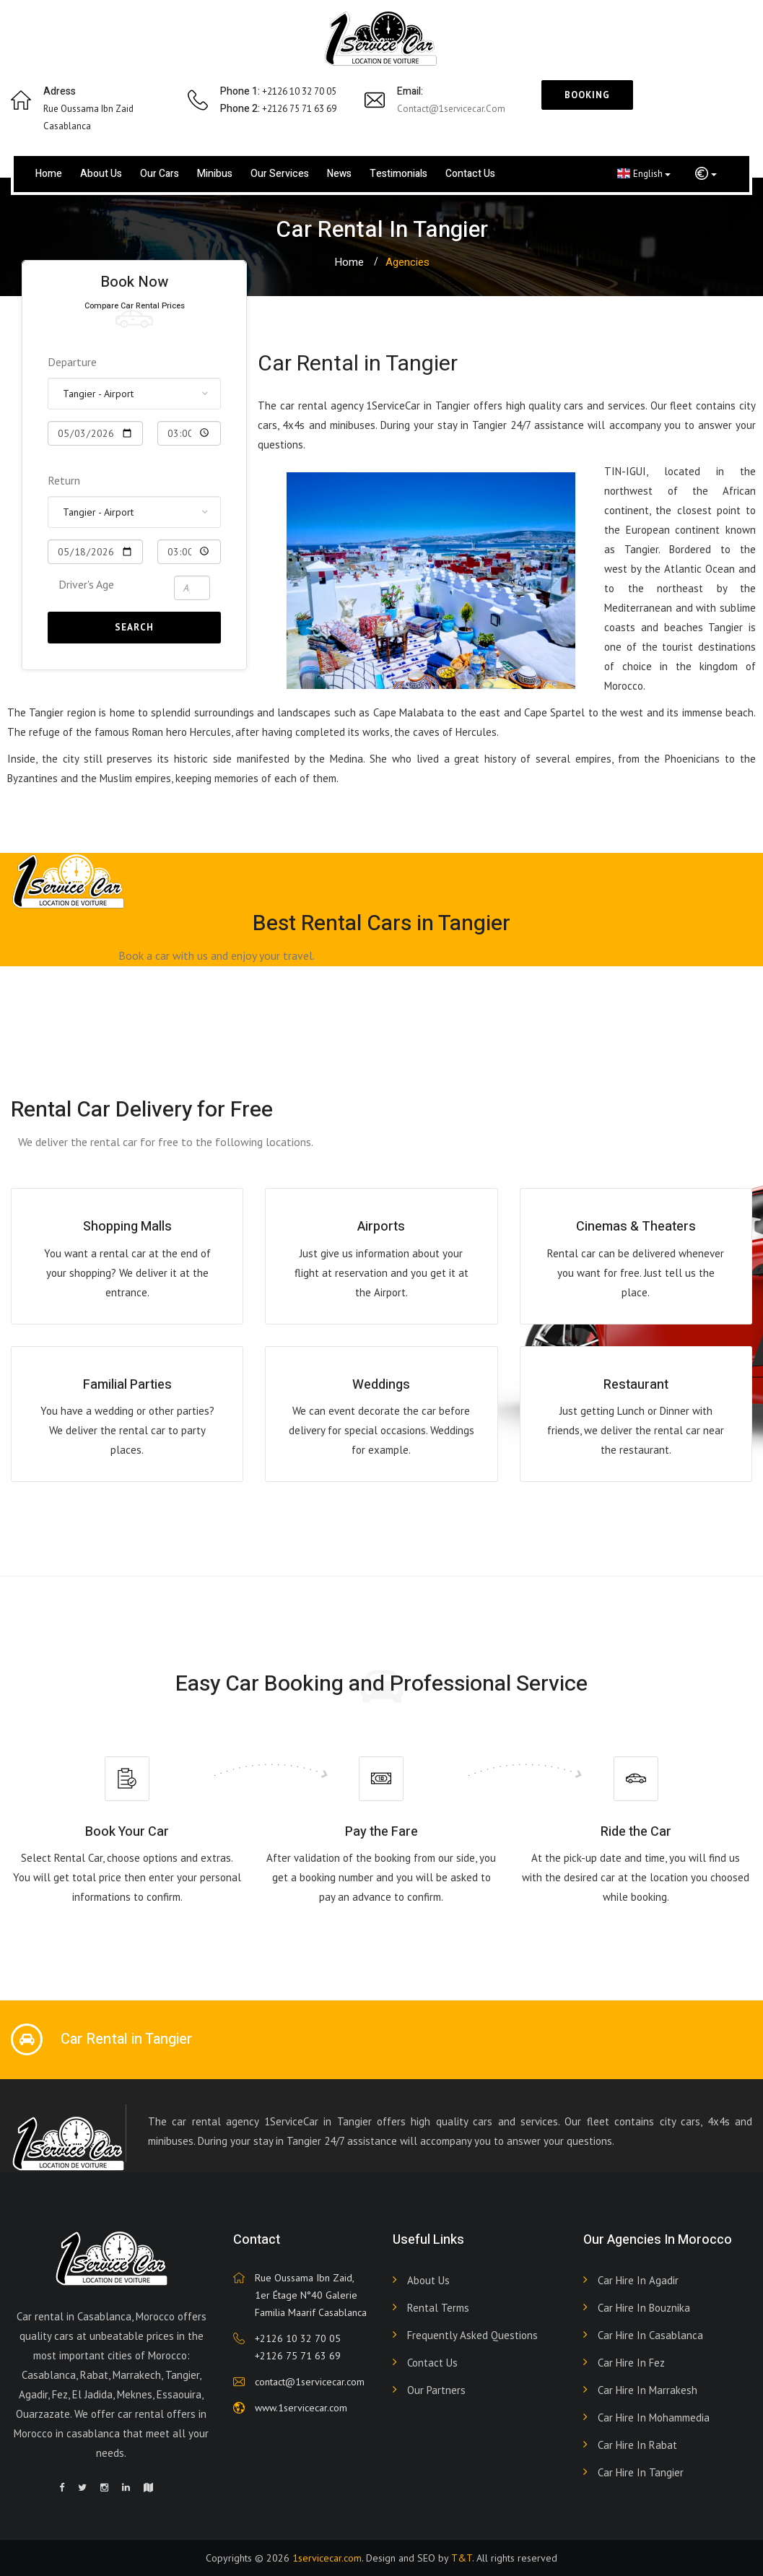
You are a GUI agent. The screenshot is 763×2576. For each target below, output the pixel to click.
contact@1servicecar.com (451, 109)
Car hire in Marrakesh (647, 2390)
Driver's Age (86, 584)
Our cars (159, 173)
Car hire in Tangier (641, 2472)
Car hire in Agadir (638, 2280)
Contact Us (432, 2362)
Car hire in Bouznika (644, 2308)
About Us (428, 2280)
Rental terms (438, 2308)
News (339, 173)
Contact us (470, 173)
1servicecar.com (327, 2557)
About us (101, 173)
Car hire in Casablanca (650, 2335)
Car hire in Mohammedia (654, 2417)
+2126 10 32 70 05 (298, 2338)
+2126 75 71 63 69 (298, 2355)
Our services (279, 173)
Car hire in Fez (631, 2362)
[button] (706, 174)
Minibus (214, 173)
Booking (587, 95)
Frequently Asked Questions (472, 2335)
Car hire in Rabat (637, 2445)
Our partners (436, 2390)
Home (48, 173)
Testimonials (398, 173)
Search (134, 627)
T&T (461, 2557)
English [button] (644, 173)
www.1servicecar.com (301, 2407)
